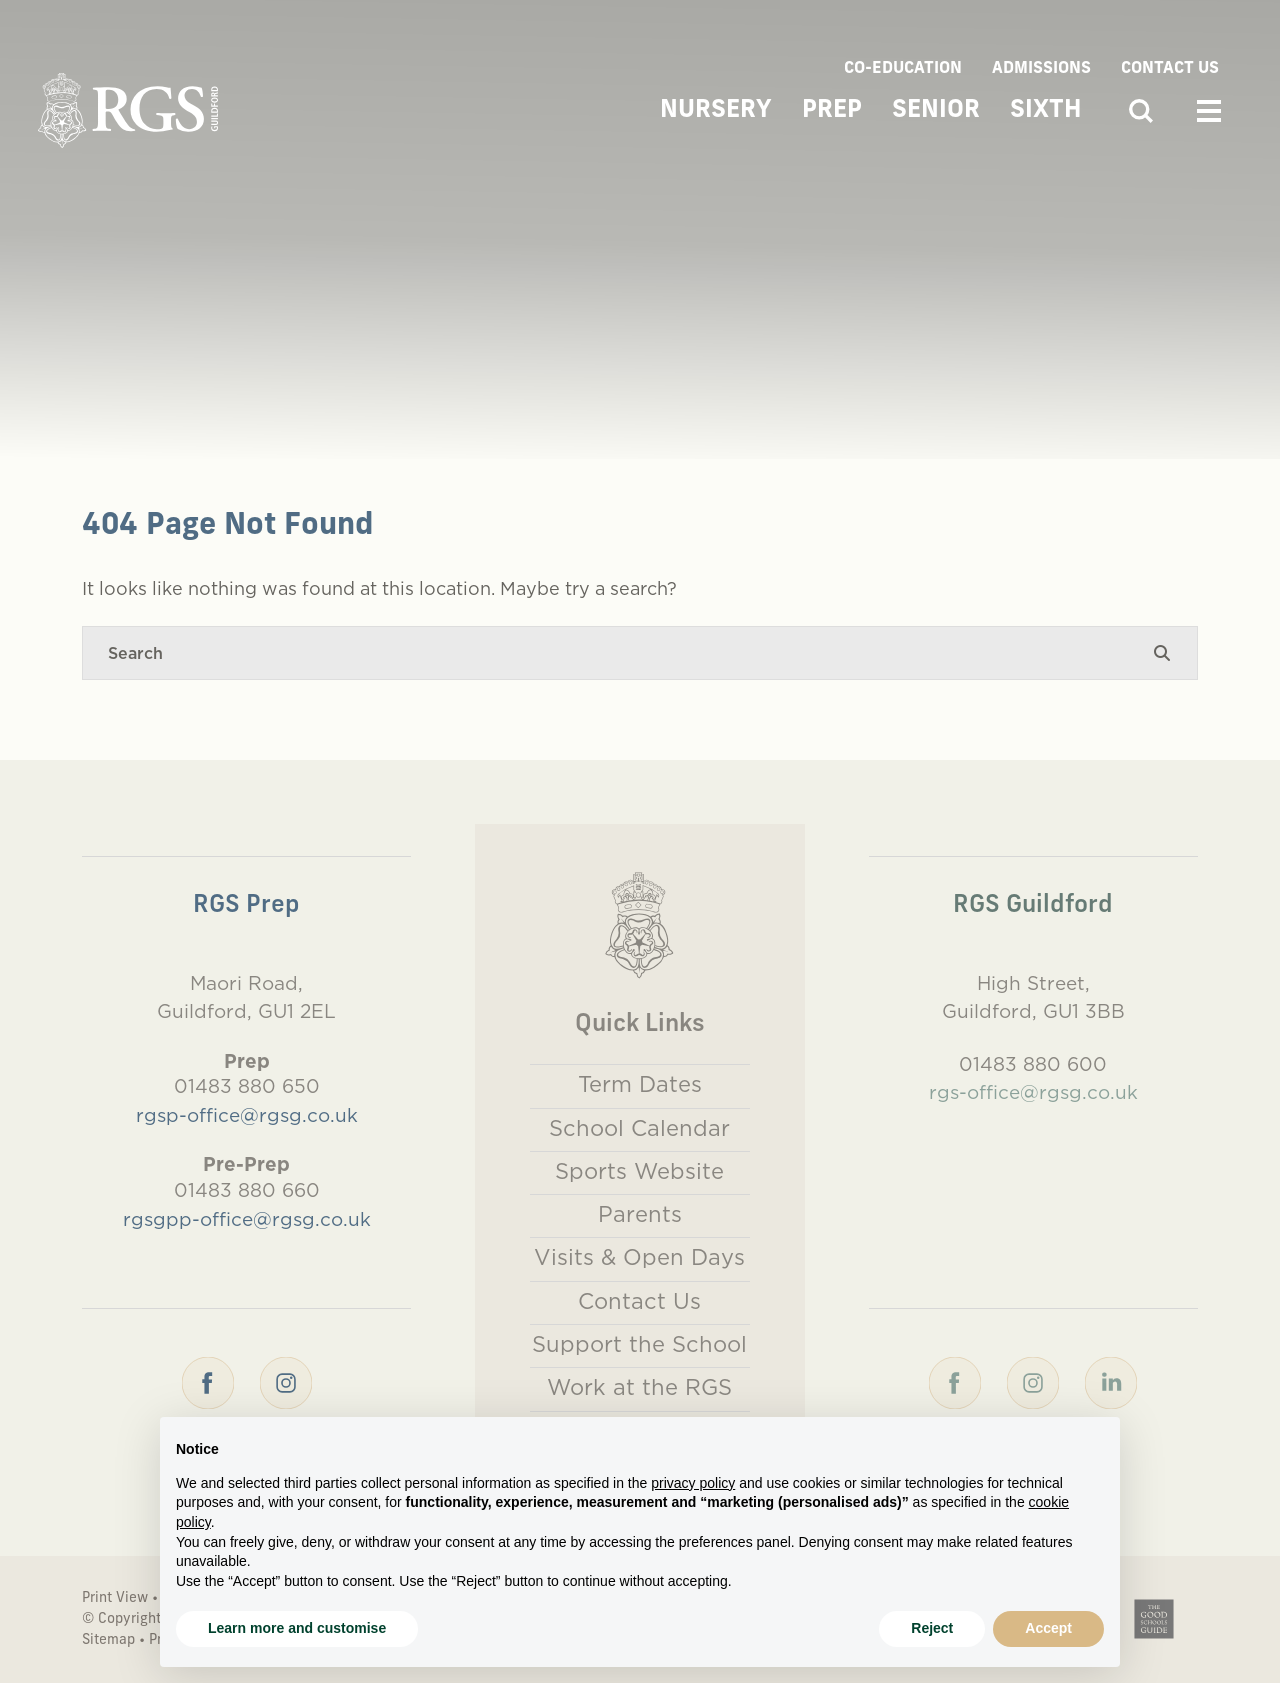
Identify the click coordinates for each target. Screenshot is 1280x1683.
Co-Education (903, 69)
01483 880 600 (1033, 1064)
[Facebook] (208, 1381)
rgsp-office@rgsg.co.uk (247, 1115)
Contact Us (1170, 69)
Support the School (639, 1344)
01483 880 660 (247, 1190)
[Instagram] (286, 1381)
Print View (115, 1598)
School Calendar (639, 1128)
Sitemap (108, 1640)
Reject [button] (932, 1628)
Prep (832, 111)
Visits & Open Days (639, 1257)
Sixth (1046, 111)
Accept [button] (1048, 1628)
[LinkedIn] (1111, 1381)
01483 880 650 (247, 1086)
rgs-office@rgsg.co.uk (1033, 1092)
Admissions (1041, 69)
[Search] (620, 653)
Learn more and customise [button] (297, 1628)
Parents (640, 1214)
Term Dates (640, 1084)
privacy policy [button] (693, 1483)
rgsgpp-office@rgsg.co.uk (247, 1219)
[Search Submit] (1162, 653)
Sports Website (639, 1171)
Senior (936, 111)
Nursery (716, 111)
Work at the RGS (639, 1387)
